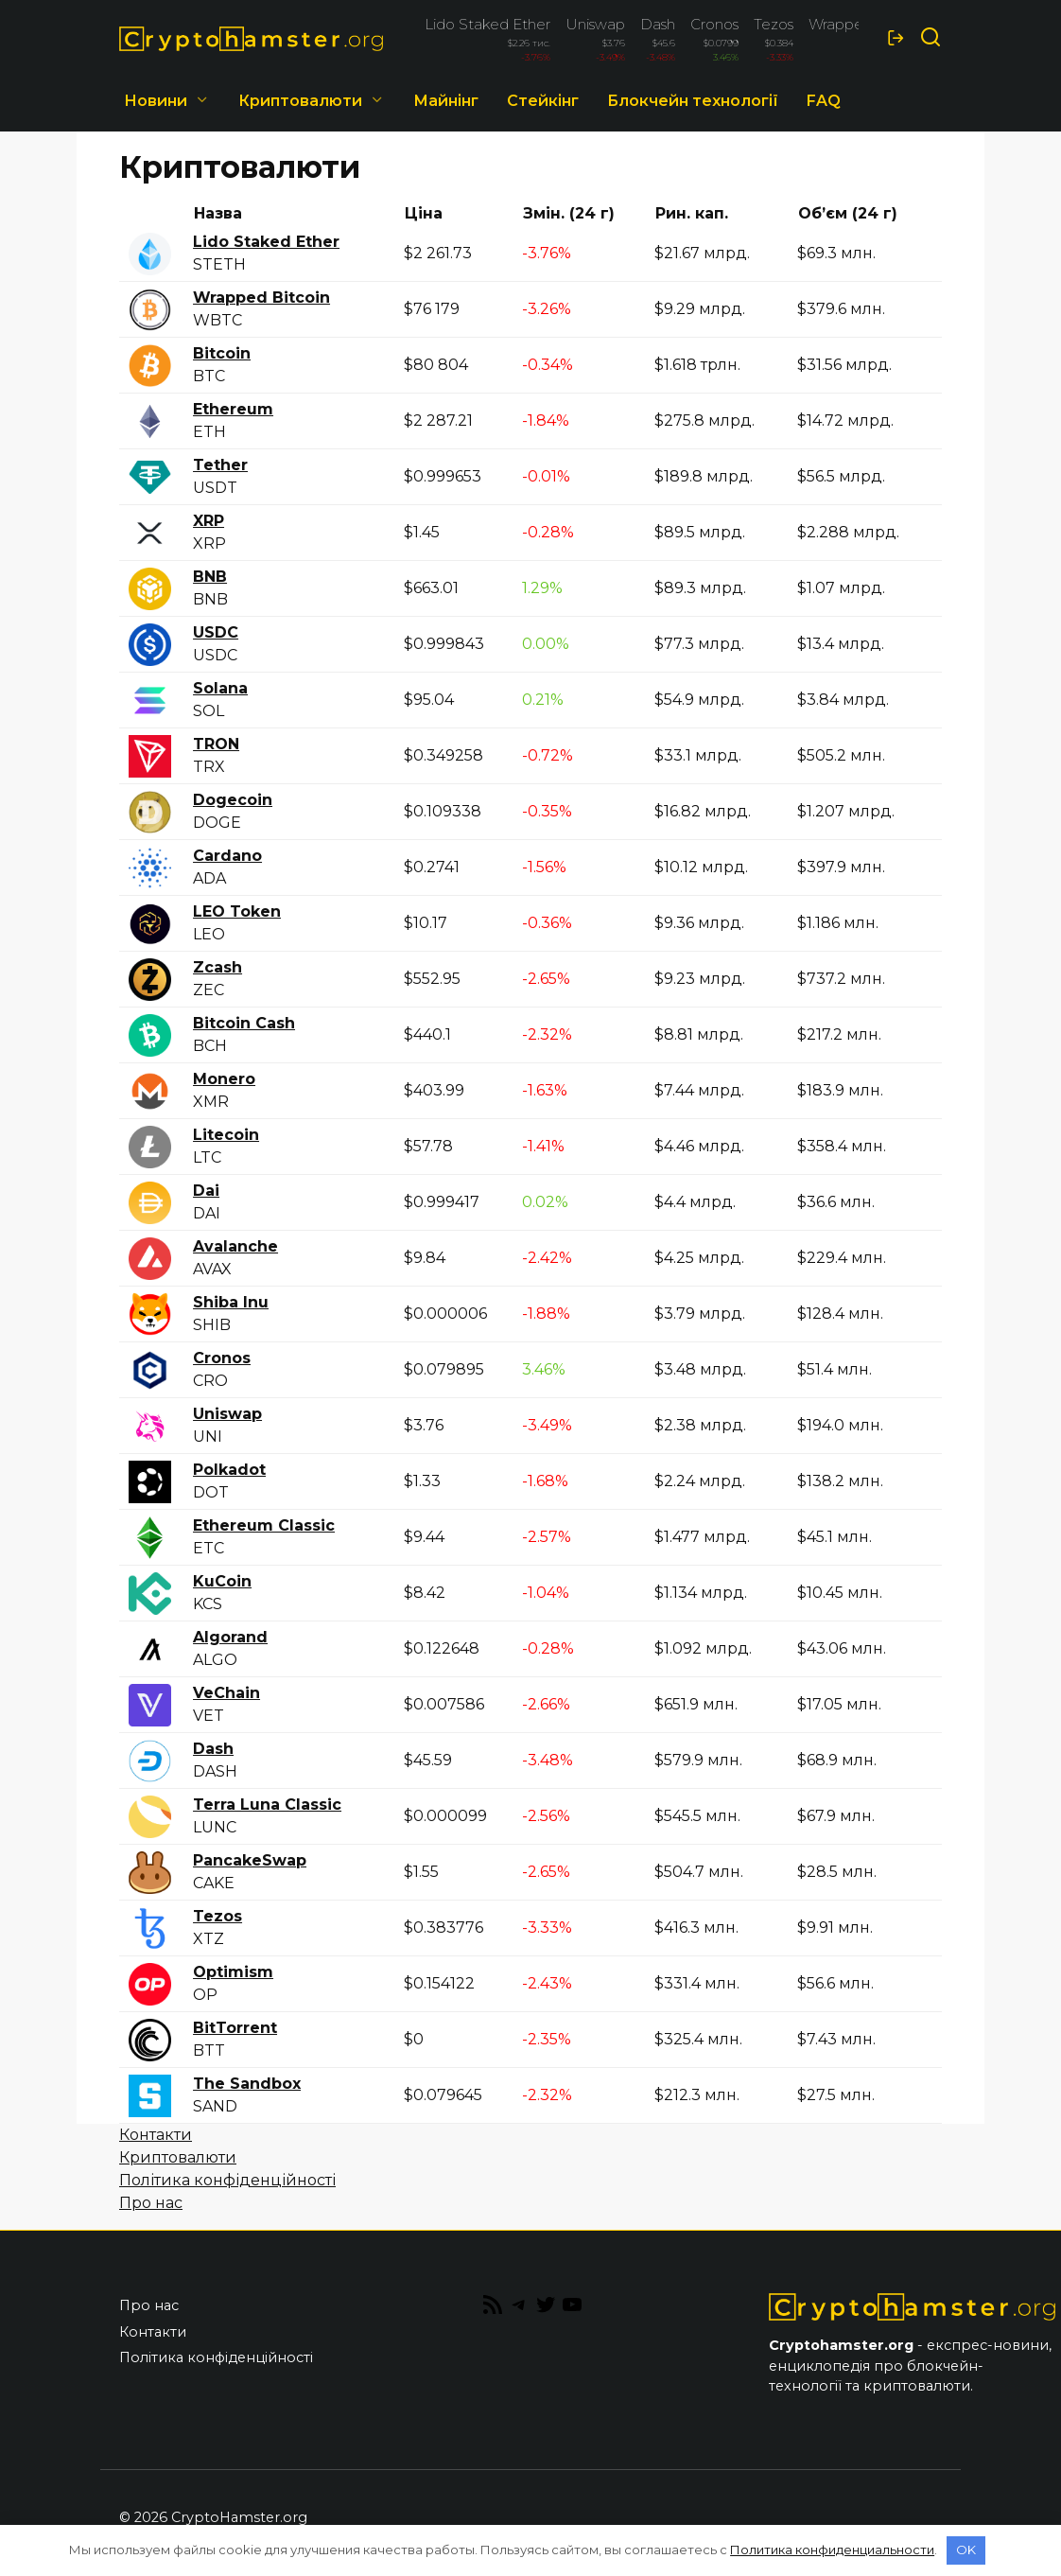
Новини (155, 101)
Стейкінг (543, 101)
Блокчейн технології (692, 101)
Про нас (151, 2203)
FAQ (824, 101)
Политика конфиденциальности (832, 2549)
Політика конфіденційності (227, 2180)
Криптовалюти (177, 2157)
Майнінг (445, 101)
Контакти (155, 2135)
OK (966, 2549)
